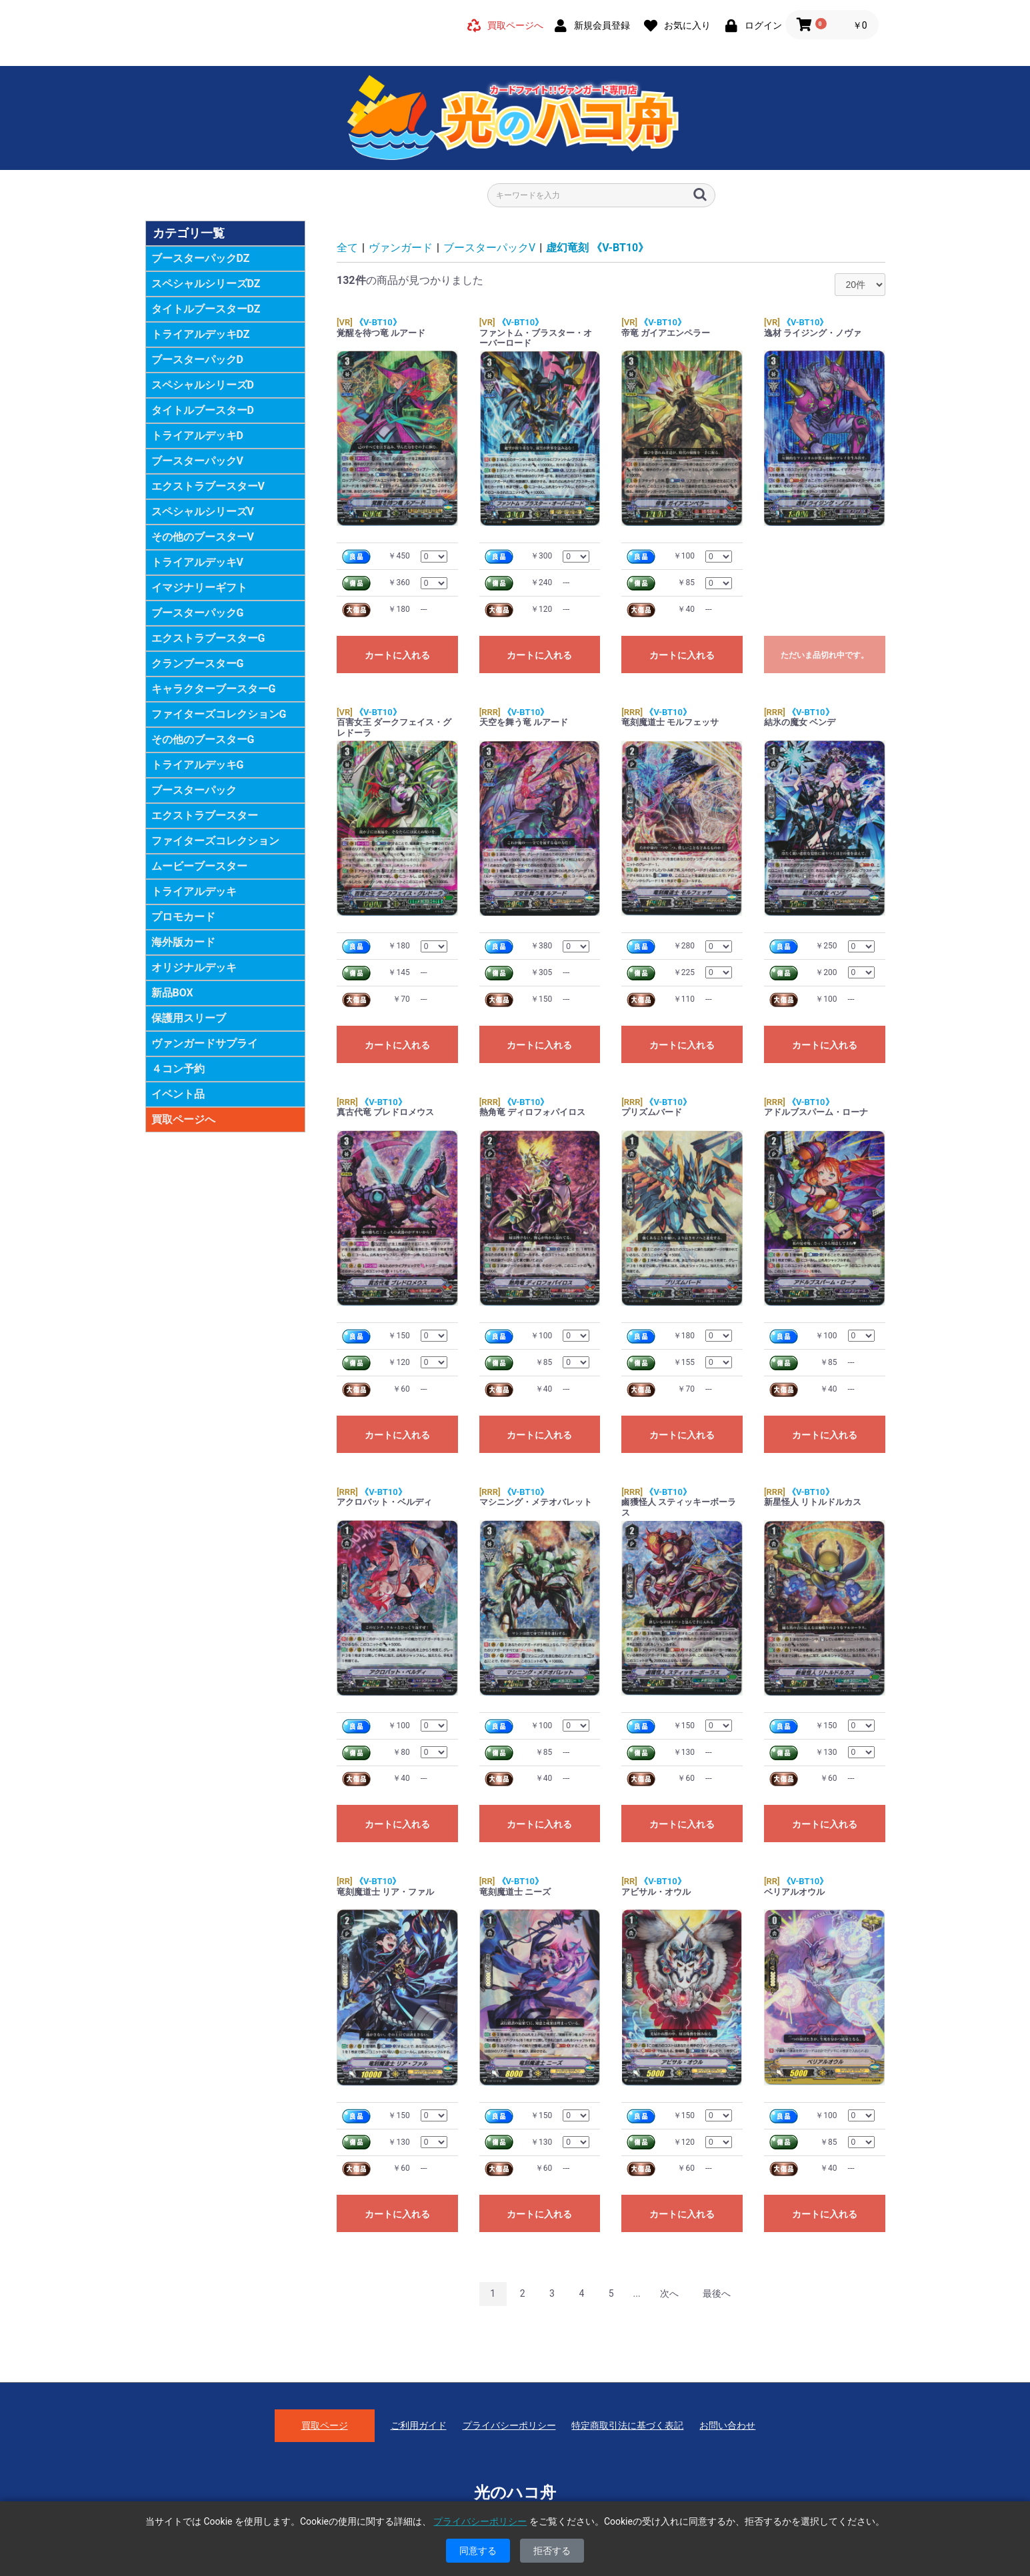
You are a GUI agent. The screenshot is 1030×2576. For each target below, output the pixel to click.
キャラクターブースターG (213, 688)
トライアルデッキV (197, 562)
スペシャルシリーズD (202, 385)
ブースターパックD (197, 359)
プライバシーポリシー (509, 2425)
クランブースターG (197, 663)
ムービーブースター (199, 866)
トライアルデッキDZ (200, 334)
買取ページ (324, 2425)
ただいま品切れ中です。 (825, 655)
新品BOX (172, 992)
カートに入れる (397, 655)
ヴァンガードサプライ (204, 1043)
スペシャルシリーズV (202, 511)
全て (347, 247)
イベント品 (178, 1094)
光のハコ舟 (515, 2492)
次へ (669, 2293)
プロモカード (183, 916)
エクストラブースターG (208, 638)
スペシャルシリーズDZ (206, 283)
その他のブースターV (202, 537)
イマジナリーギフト (199, 587)
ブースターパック (194, 790)
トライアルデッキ (194, 891)
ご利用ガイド (419, 2425)
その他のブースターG (203, 739)
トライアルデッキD (197, 435)
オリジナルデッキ (194, 967)
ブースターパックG (197, 613)
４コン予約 (178, 1068)
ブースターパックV (197, 461)
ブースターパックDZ (200, 258)
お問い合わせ (727, 2425)
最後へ (717, 2293)
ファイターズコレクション (215, 840)
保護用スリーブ (188, 1018)
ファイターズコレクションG (219, 714)
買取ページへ (183, 1119)
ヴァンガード (401, 247)
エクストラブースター (204, 815)
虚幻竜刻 (597, 247)
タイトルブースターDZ (206, 309)
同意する (478, 2550)
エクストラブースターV (208, 486)
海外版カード (183, 942)
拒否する (552, 2550)
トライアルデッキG (197, 764)
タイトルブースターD (202, 410)
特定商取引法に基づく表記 (627, 2425)
